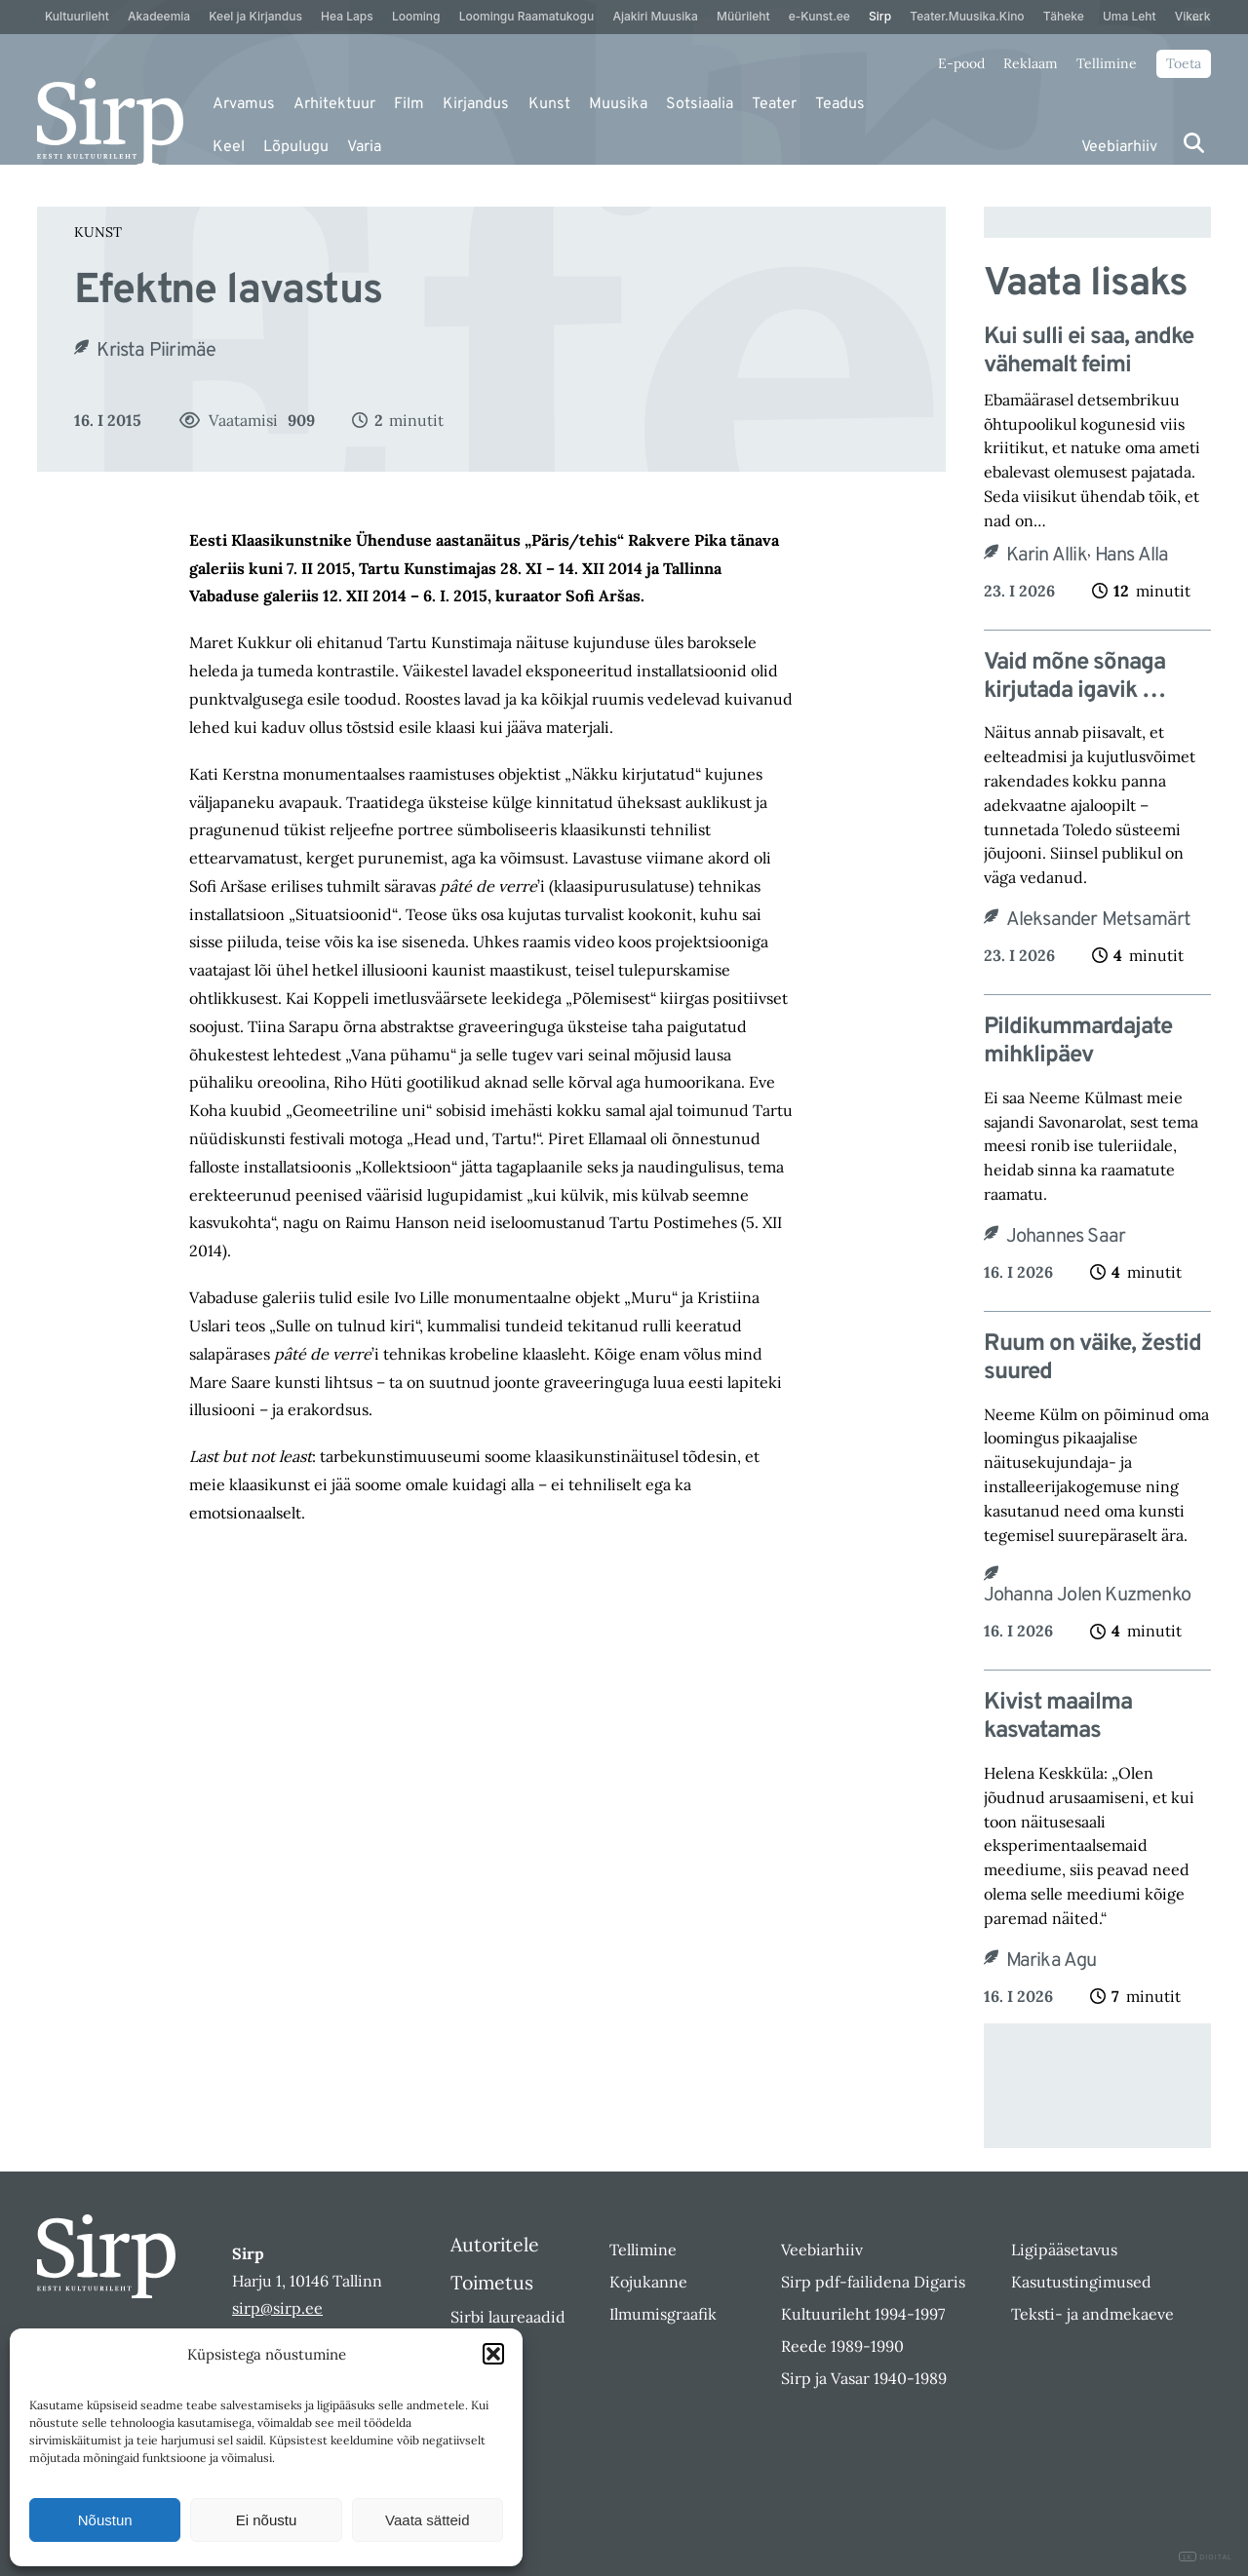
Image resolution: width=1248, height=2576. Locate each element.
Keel (229, 147)
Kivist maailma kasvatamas (1058, 1717)
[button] (493, 2354)
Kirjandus (476, 104)
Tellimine (1106, 63)
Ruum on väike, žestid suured (1092, 1358)
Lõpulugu (296, 147)
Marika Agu (1051, 1961)
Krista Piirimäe (156, 351)
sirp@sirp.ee (277, 2308)
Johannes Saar (1066, 1237)
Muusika (618, 104)
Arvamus (244, 104)
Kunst (549, 104)
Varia (364, 147)
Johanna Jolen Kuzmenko (1087, 1595)
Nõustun (105, 2520)
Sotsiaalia (699, 104)
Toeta (1183, 63)
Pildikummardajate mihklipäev (1078, 1042)
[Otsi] (1194, 143)
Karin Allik (1046, 555)
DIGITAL (1205, 2557)
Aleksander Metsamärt (1098, 920)
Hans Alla (1132, 555)
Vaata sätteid (427, 2520)
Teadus (840, 104)
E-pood (961, 63)
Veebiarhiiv (1119, 147)
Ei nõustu (266, 2520)
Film (409, 104)
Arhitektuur (334, 104)
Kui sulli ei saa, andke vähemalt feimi (1088, 352)
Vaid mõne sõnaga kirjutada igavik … (1074, 677)
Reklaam (1030, 63)
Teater (774, 104)
